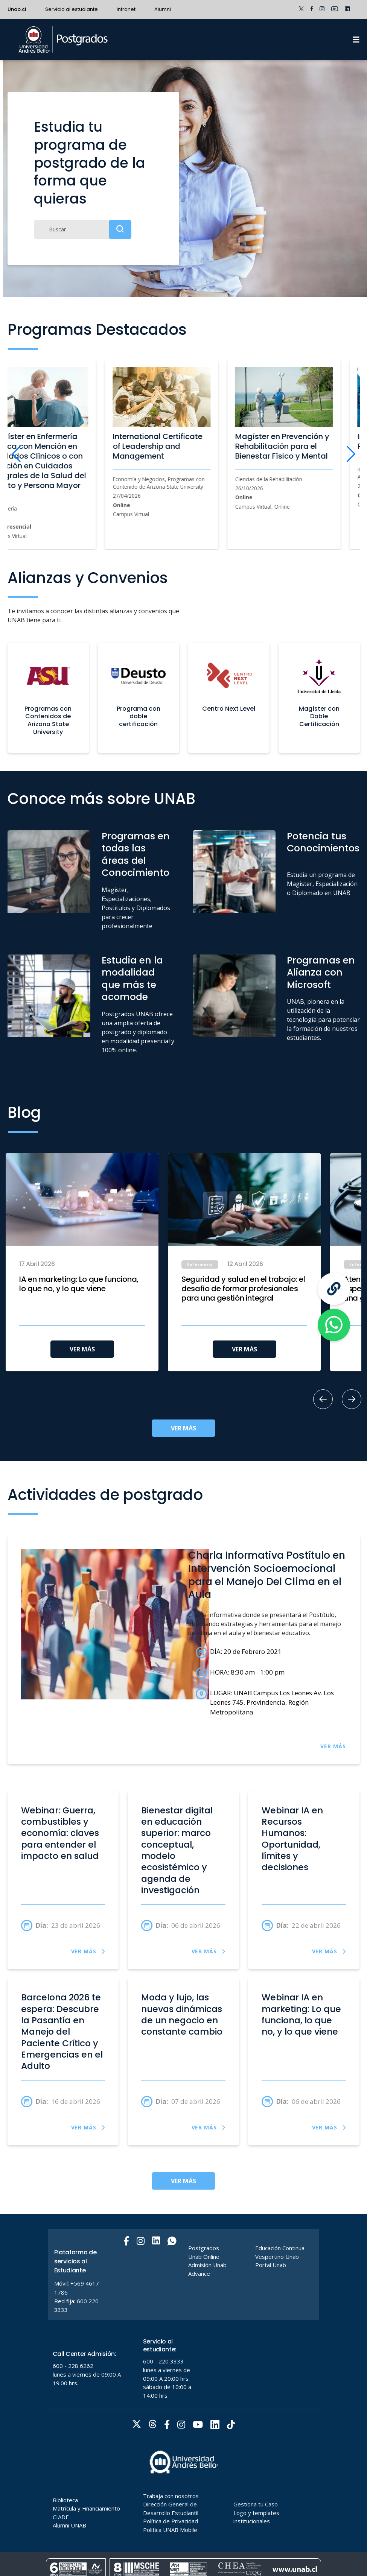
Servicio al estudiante (71, 9)
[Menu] (356, 39)
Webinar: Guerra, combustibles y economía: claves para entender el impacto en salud (60, 1833)
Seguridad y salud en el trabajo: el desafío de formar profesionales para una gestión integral (243, 1289)
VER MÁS (82, 1349)
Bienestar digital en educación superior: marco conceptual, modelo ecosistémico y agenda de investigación (177, 1850)
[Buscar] (82, 229)
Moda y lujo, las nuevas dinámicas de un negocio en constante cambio (181, 2015)
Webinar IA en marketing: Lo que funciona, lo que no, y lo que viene (301, 2015)
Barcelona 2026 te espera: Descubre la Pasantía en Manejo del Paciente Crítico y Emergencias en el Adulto (62, 2031)
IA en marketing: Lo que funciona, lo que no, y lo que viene (79, 1284)
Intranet (126, 9)
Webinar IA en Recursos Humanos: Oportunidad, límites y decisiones (292, 1839)
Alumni (162, 9)
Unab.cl (17, 9)
